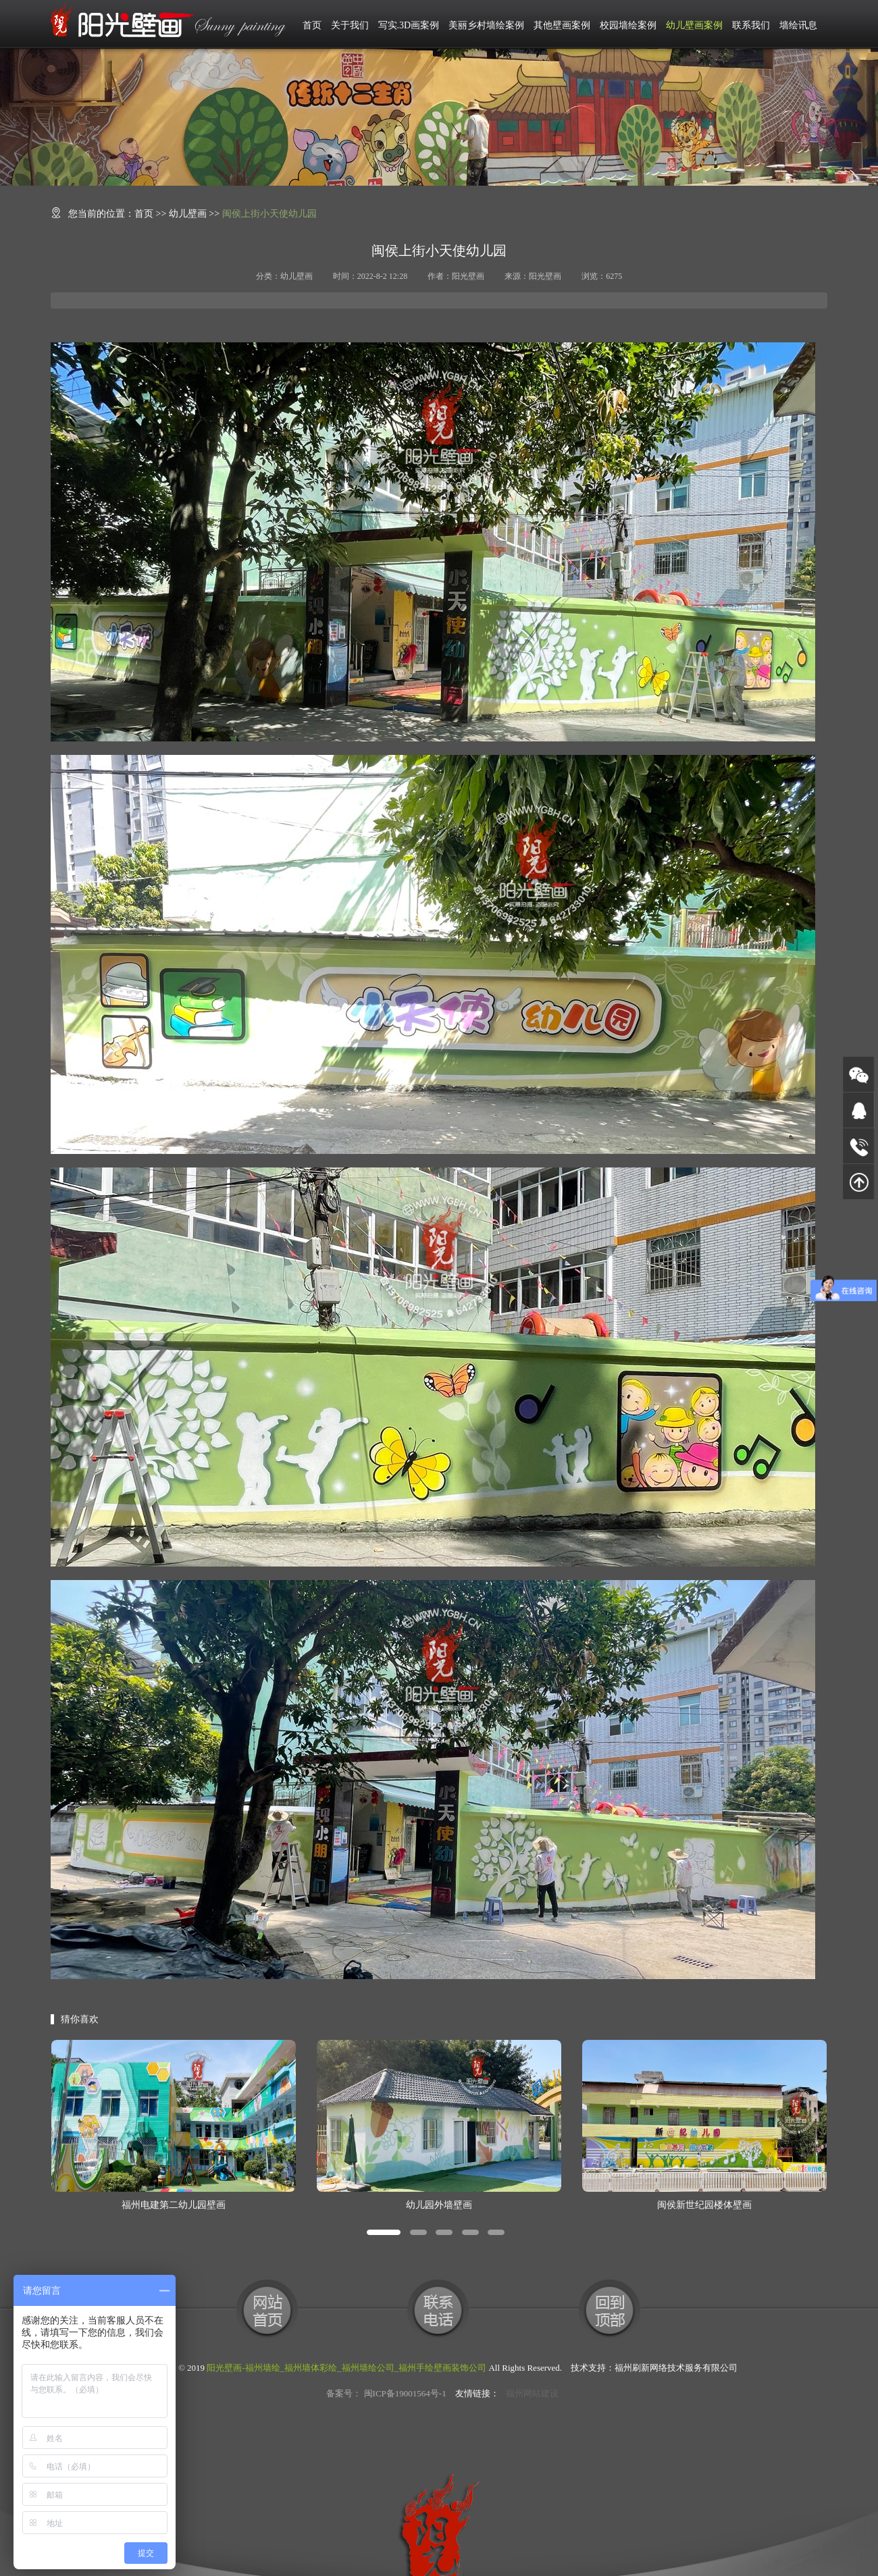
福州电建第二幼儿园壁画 (174, 2205)
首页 (312, 25)
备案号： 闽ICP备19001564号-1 (386, 2393)
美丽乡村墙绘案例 (486, 25)
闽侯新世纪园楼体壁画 (704, 2205)
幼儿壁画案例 (694, 25)
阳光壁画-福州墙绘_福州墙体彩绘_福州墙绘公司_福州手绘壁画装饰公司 (346, 2368)
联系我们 (751, 25)
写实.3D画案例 (409, 25)
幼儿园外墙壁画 (439, 2205)
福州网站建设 (532, 2393)
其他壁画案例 (562, 25)
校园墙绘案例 (628, 25)
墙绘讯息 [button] (798, 25)
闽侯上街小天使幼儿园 (269, 214)
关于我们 (350, 25)
